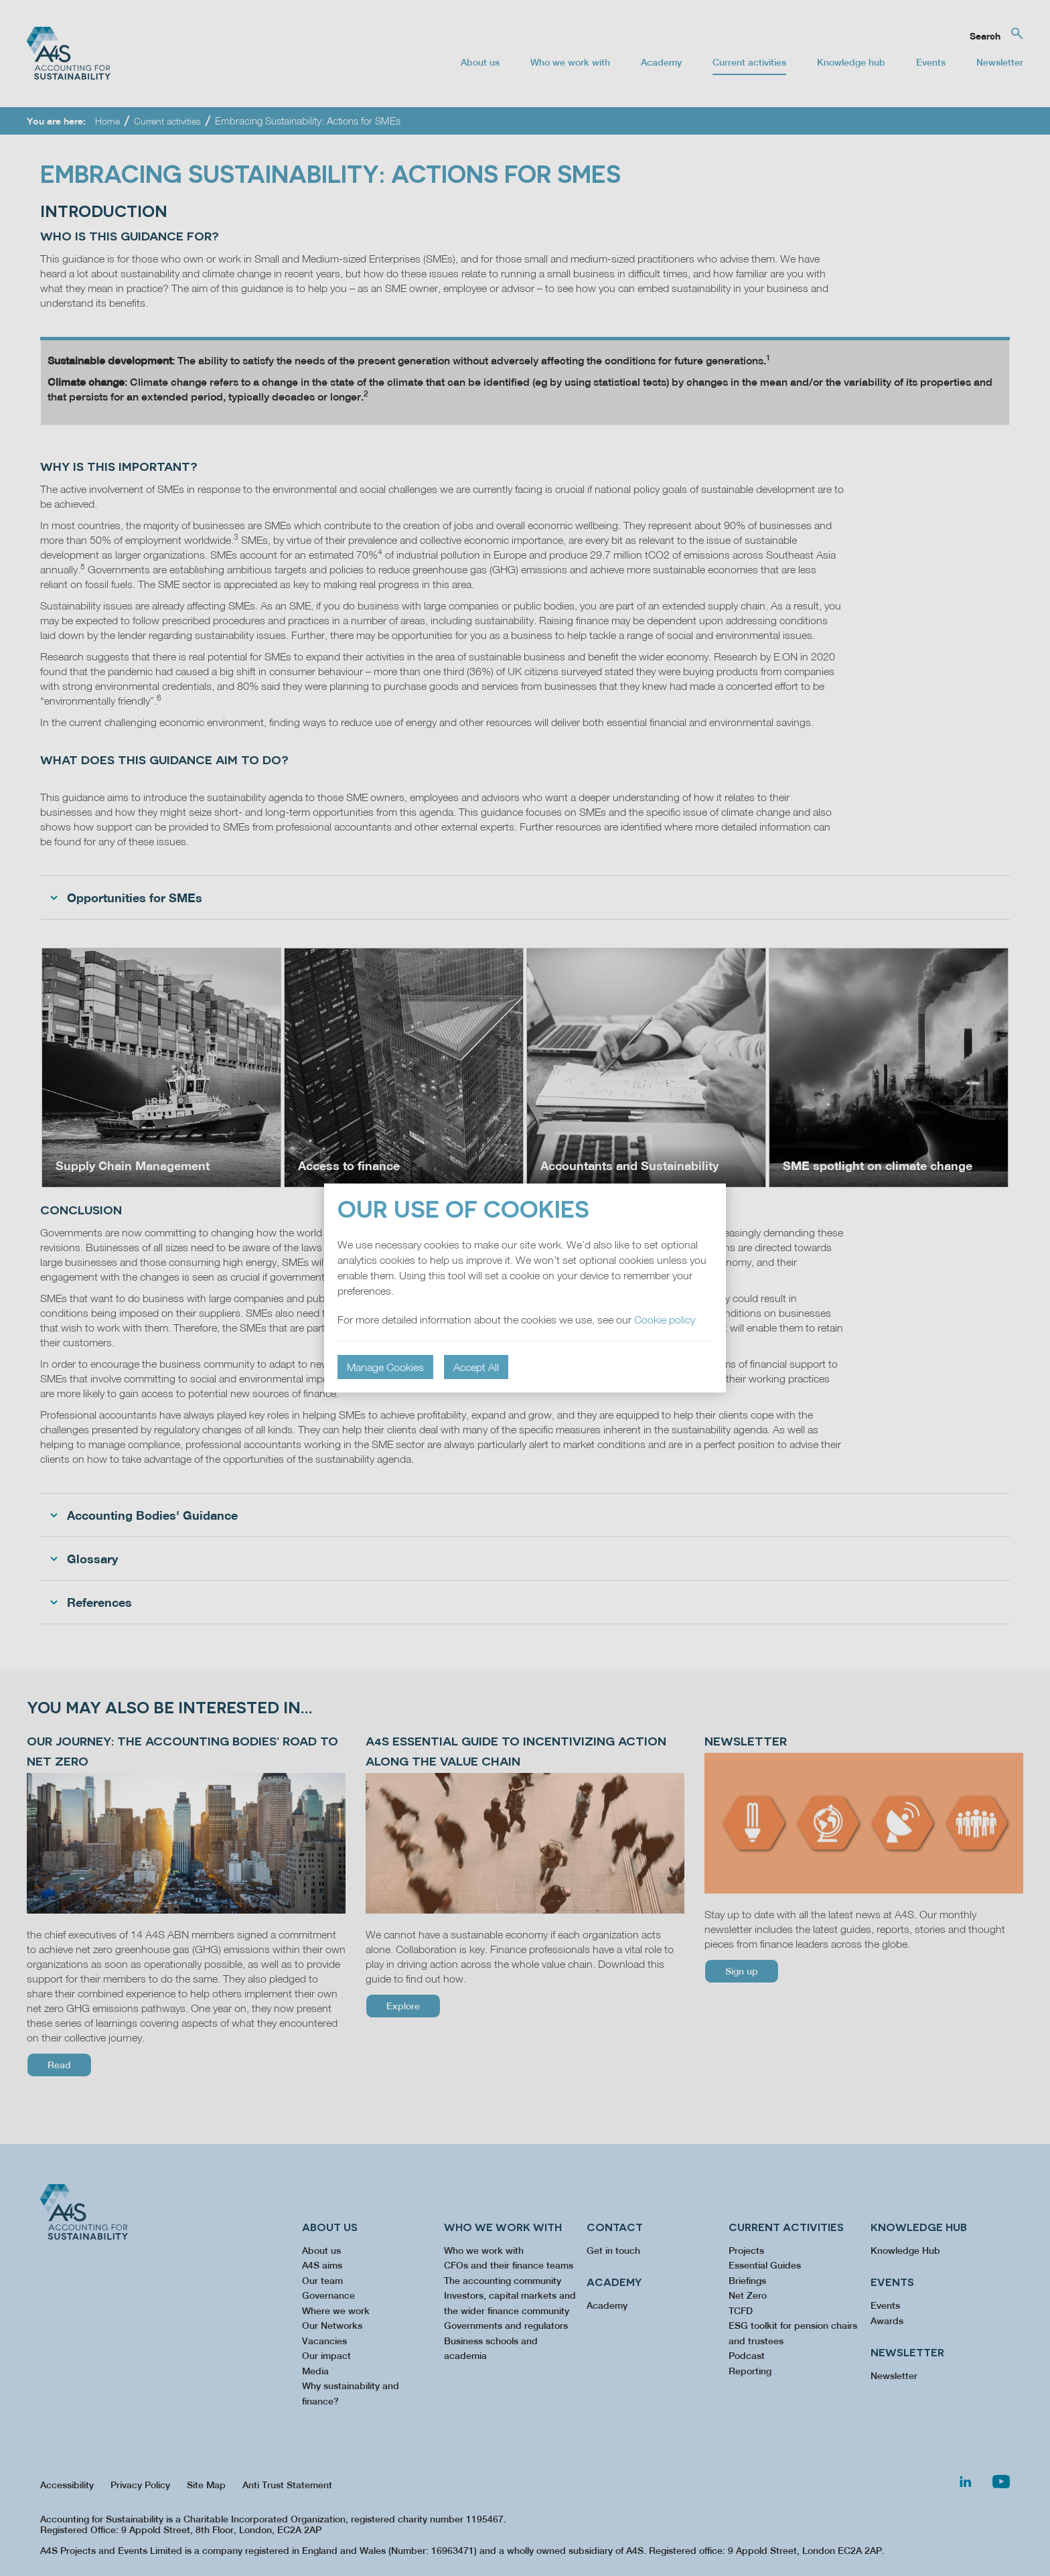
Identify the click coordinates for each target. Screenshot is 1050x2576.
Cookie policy (664, 1319)
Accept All (476, 1367)
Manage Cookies (385, 1367)
